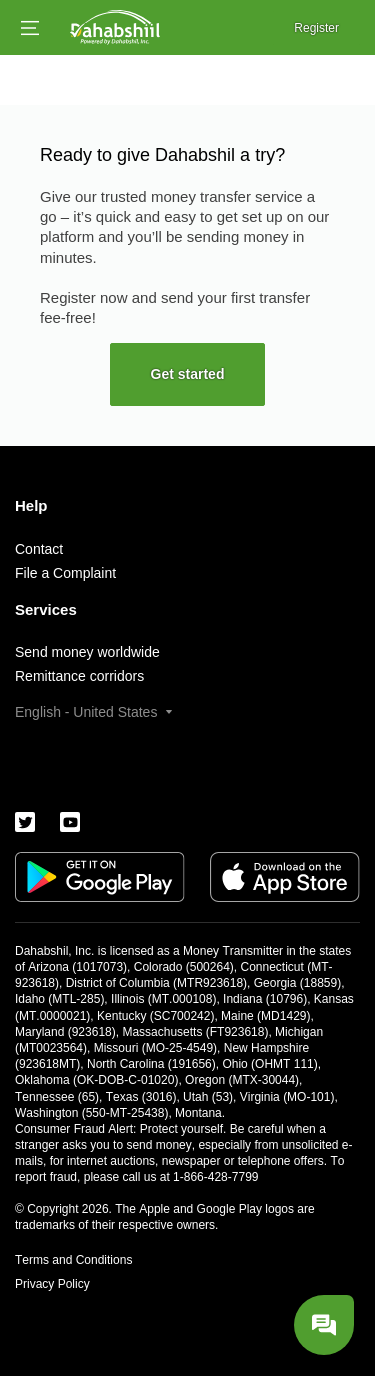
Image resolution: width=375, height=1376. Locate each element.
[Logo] (115, 27)
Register (316, 28)
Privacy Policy (52, 1284)
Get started (188, 374)
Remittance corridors (79, 676)
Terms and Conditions (73, 1260)
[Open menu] (30, 28)
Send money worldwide (87, 652)
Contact (39, 549)
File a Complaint (65, 573)
